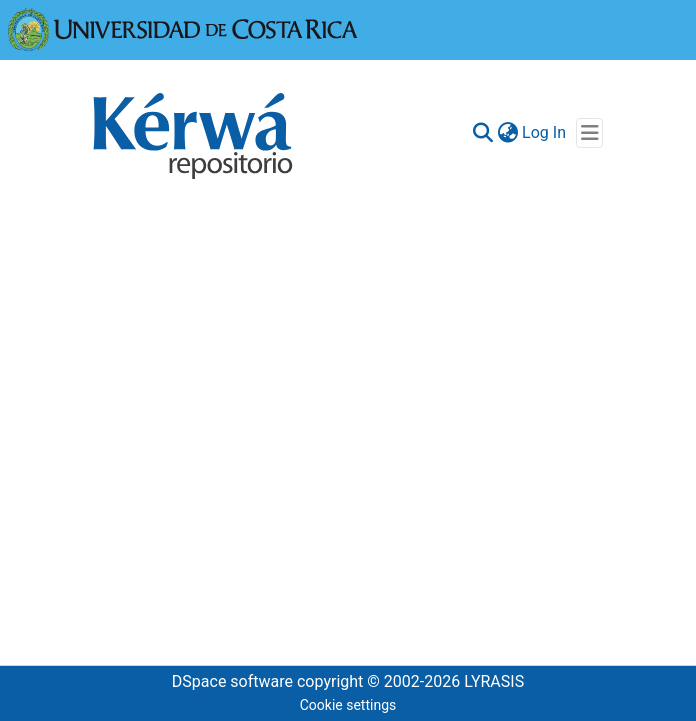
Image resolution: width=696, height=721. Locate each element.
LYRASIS (494, 681)
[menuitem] (507, 133)
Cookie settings (348, 705)
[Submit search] (482, 133)
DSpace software (232, 681)
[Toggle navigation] (589, 133)
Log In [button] (545, 132)
